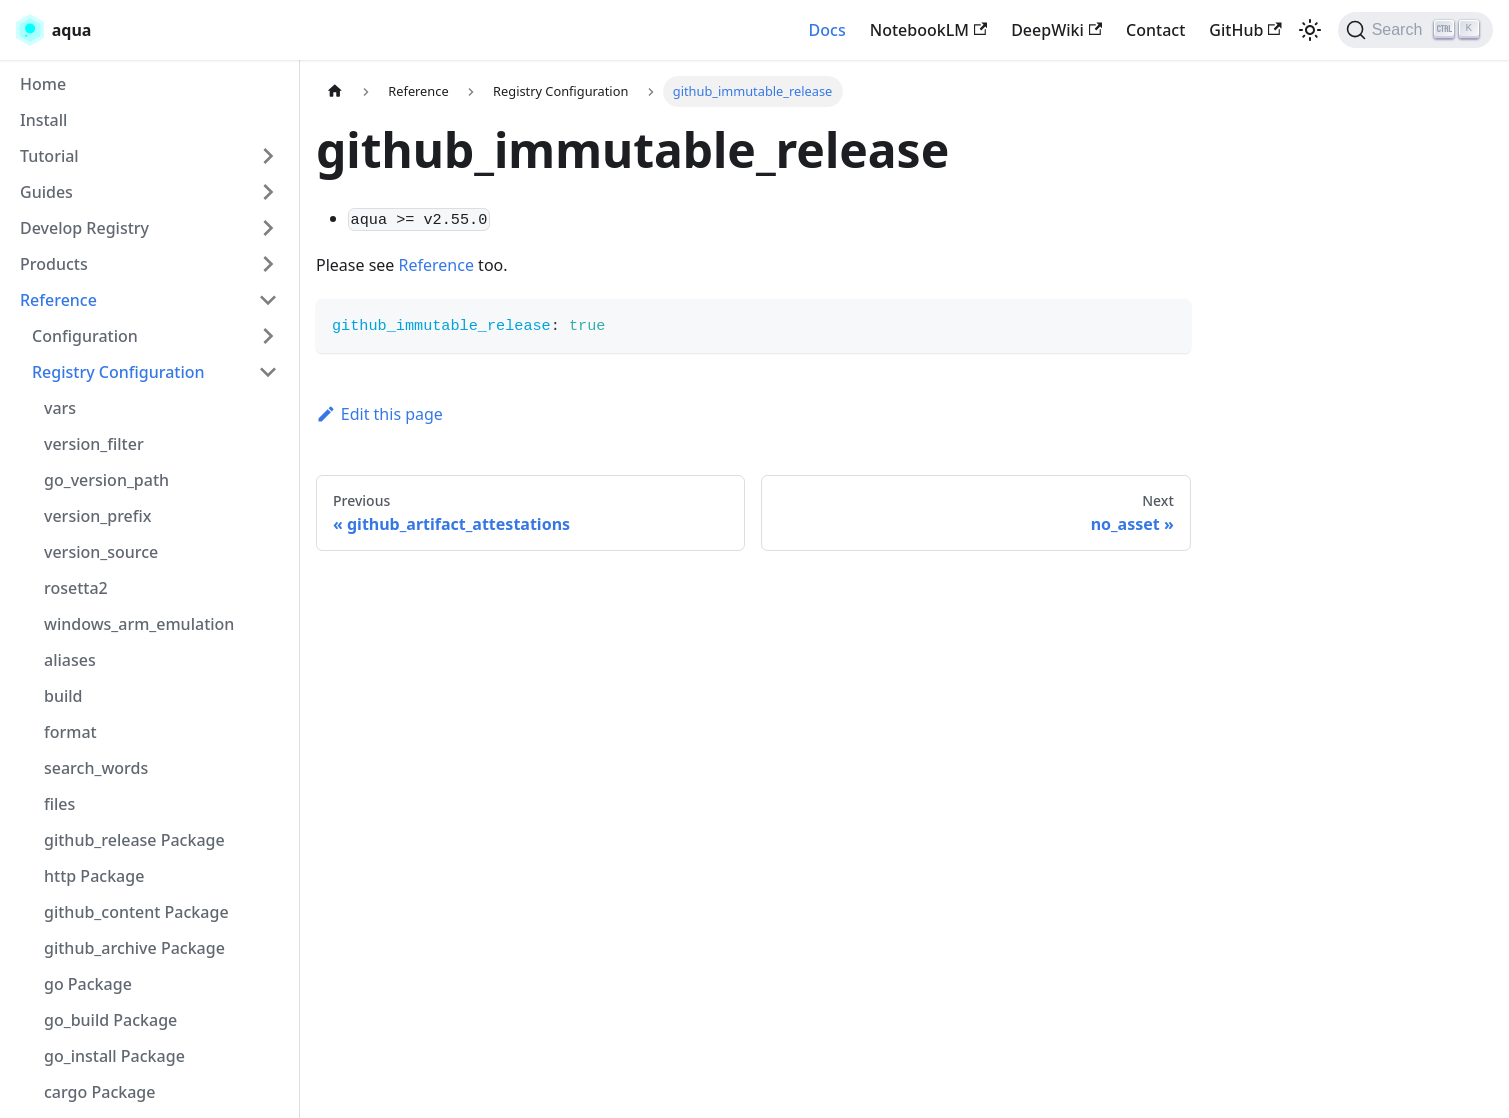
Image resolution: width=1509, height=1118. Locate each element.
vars (60, 408)
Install (43, 120)
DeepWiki (1056, 30)
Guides (46, 192)
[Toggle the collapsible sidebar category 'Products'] (268, 264)
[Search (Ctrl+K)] (1415, 30)
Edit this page (379, 414)
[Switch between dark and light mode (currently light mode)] (1310, 30)
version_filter (94, 444)
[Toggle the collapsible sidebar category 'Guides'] (268, 192)
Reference (58, 300)
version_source (101, 552)
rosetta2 (76, 588)
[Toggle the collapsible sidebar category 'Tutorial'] (268, 156)
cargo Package (99, 1092)
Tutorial (49, 156)
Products (54, 264)
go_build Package (110, 1020)
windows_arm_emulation (139, 624)
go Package (88, 984)
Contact (1155, 30)
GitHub (1245, 30)
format (70, 732)
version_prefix (98, 516)
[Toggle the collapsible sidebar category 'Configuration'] (268, 336)
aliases (70, 660)
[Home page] (335, 91)
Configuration (85, 336)
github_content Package (136, 912)
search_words (96, 768)
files (59, 804)
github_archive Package (134, 948)
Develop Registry (84, 228)
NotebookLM (928, 30)
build (63, 696)
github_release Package (134, 840)
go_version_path (106, 480)
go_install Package (114, 1056)
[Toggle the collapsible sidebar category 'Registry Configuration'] (268, 372)
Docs (827, 30)
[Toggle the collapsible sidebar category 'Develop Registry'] (268, 228)
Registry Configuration (118, 372)
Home (43, 84)
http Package (94, 876)
